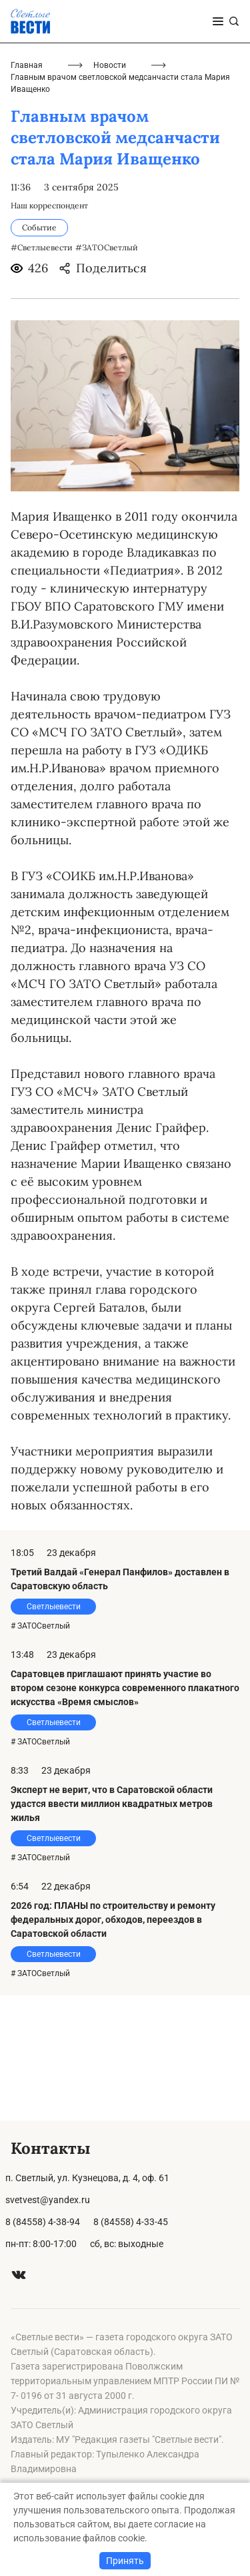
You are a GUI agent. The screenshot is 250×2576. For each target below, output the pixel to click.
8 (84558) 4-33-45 (130, 2221)
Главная (27, 190)
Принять (125, 2560)
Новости (109, 190)
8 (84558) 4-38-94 (42, 2221)
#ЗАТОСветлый (106, 373)
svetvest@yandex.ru (47, 2199)
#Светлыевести (42, 373)
